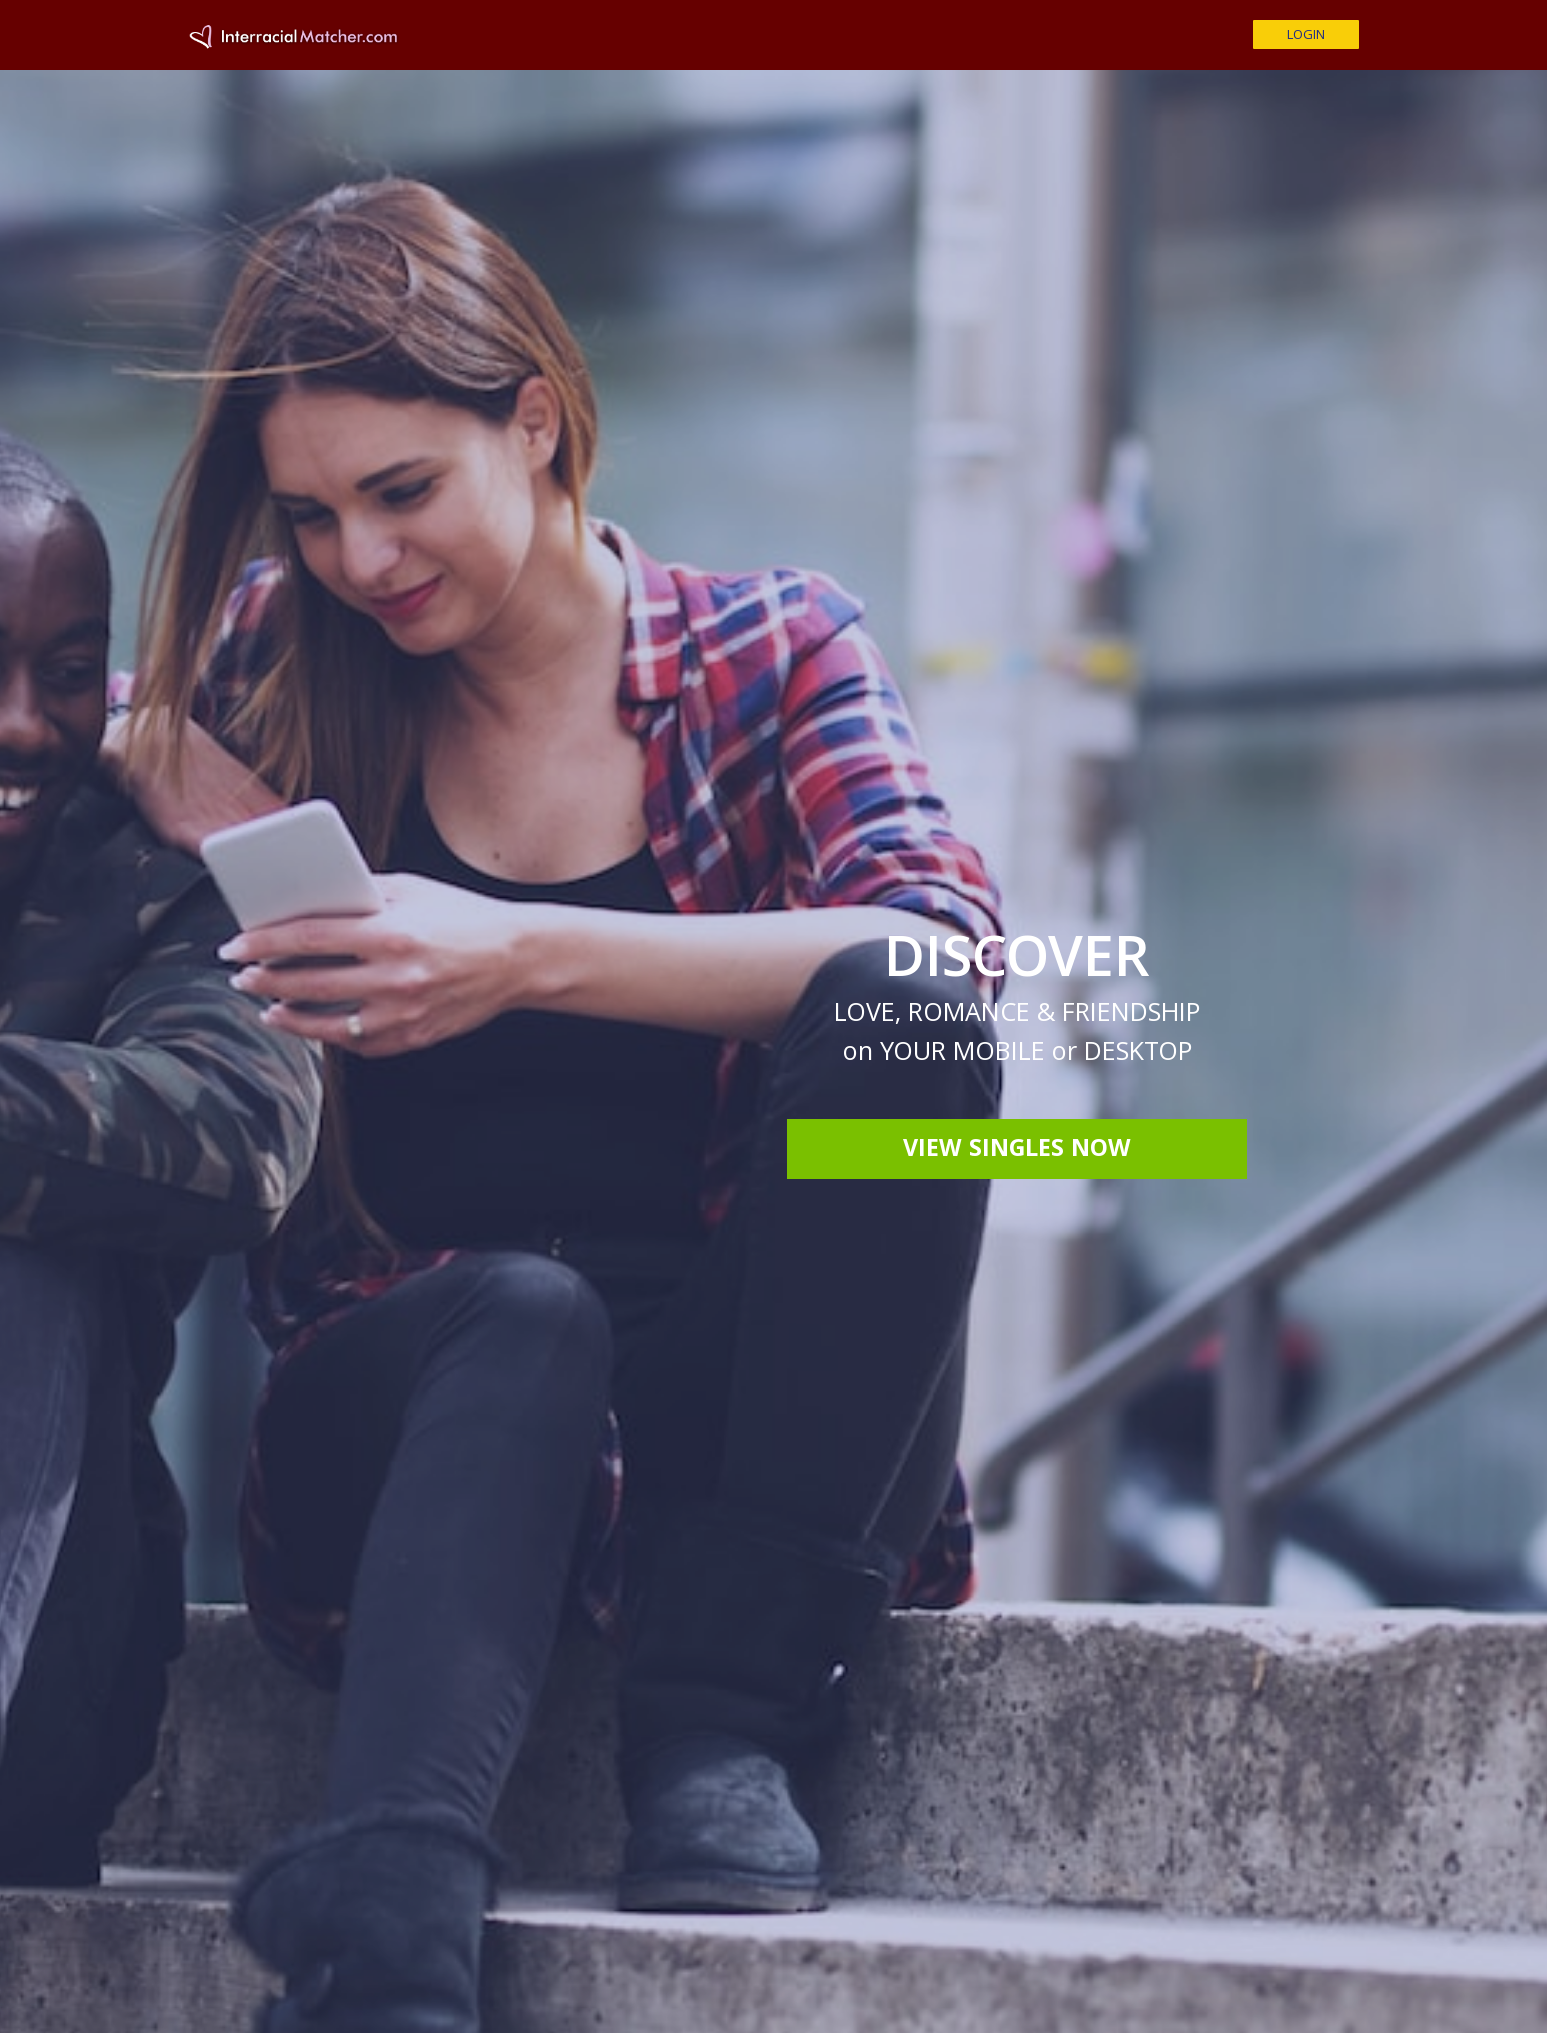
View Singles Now (1017, 1151)
